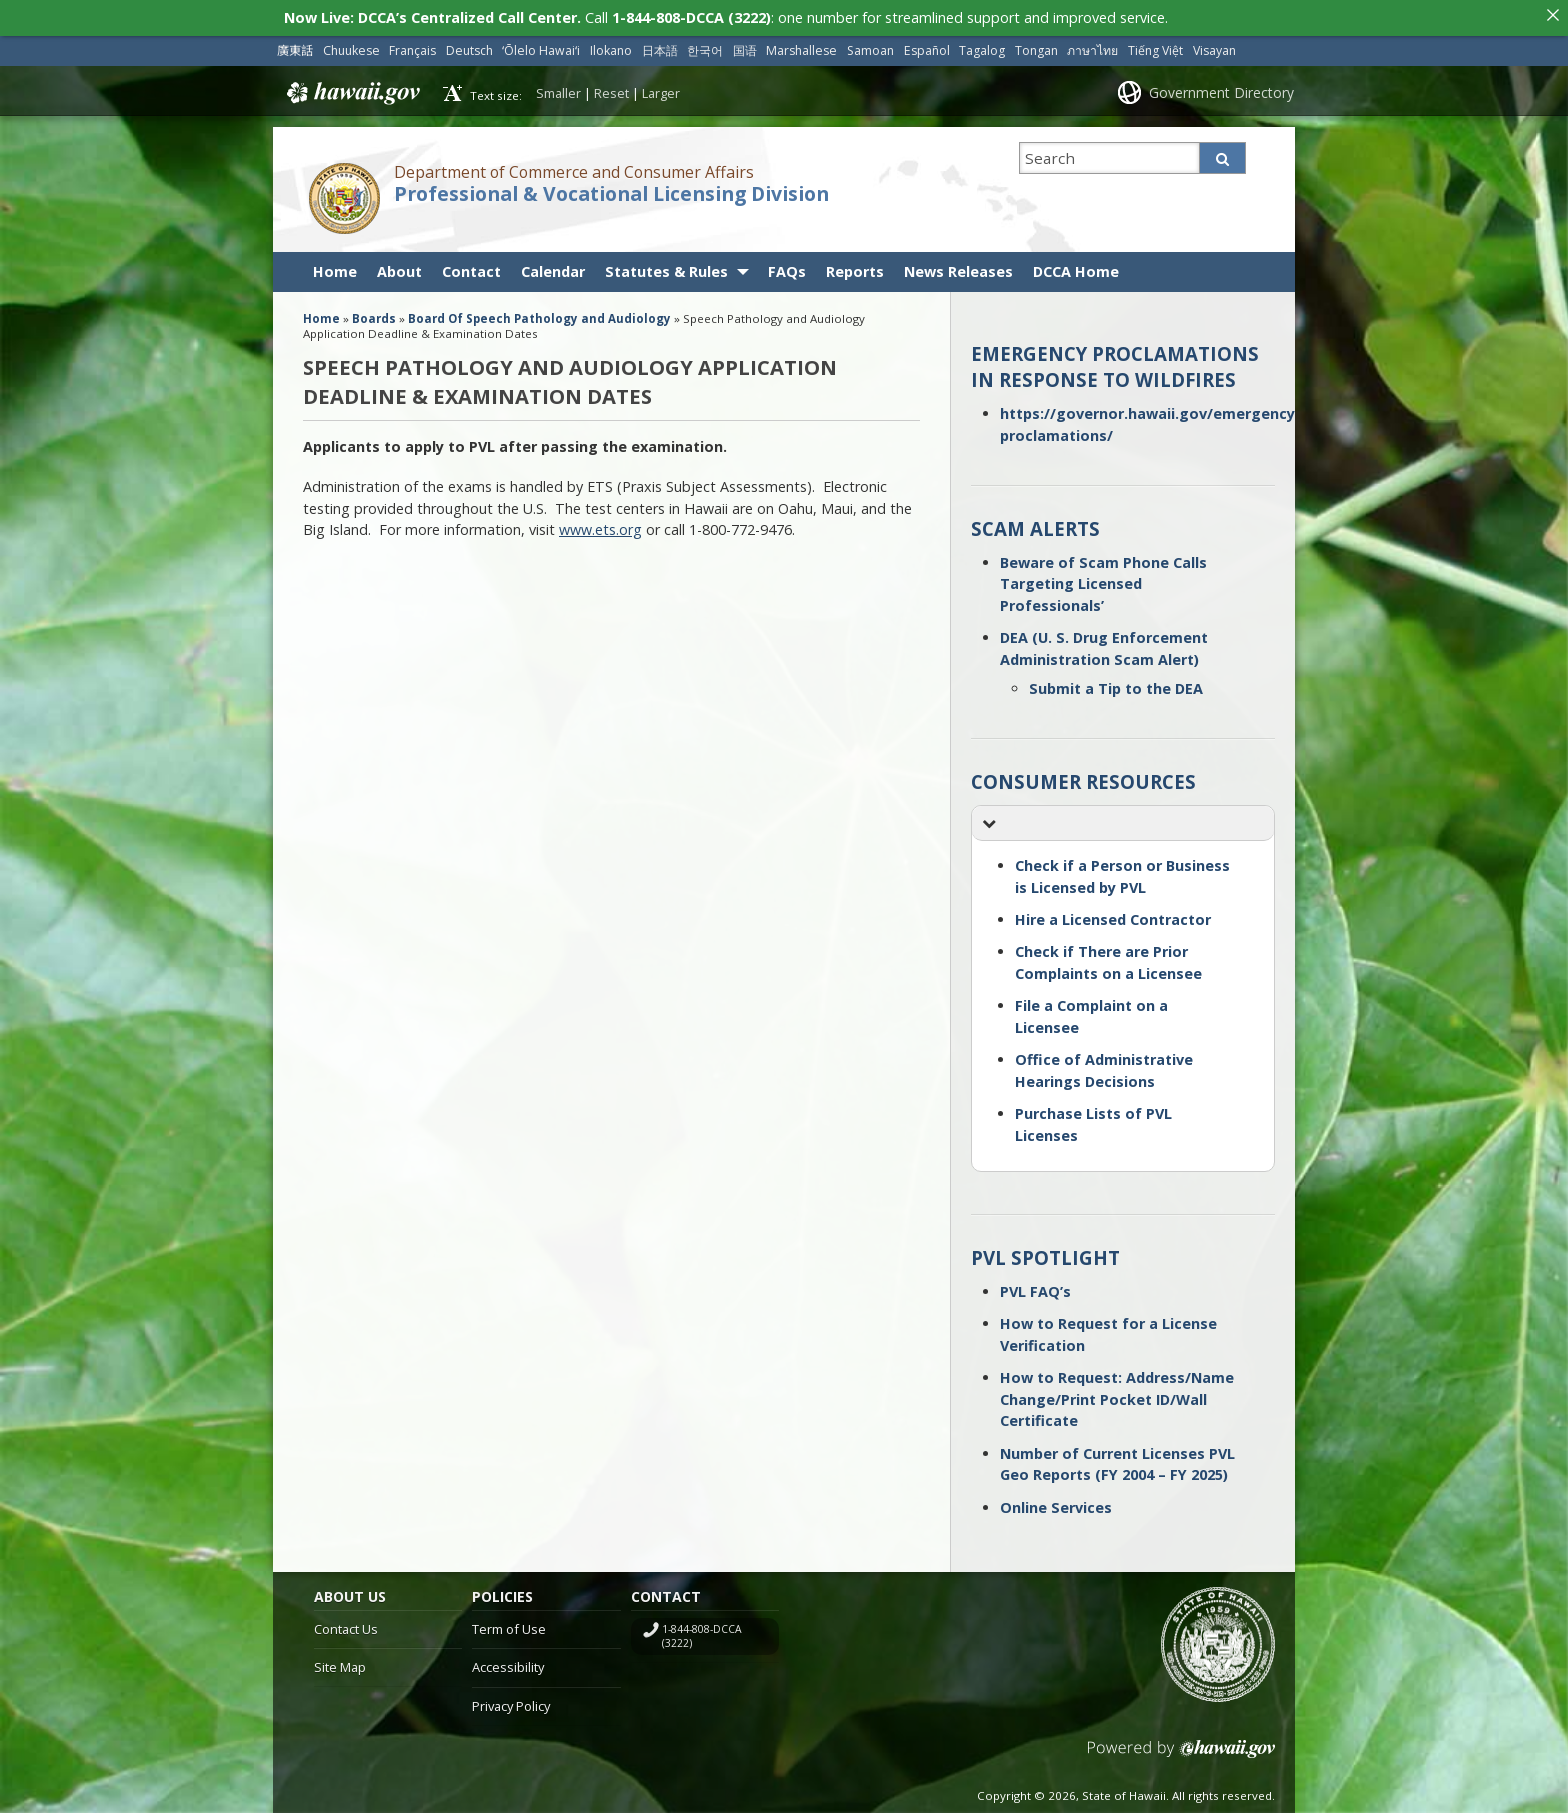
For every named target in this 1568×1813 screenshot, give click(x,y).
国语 (745, 45)
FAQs (787, 266)
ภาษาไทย (1092, 45)
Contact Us (346, 1624)
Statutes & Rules (666, 266)
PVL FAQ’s (1035, 1286)
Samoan (870, 45)
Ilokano (611, 45)
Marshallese (801, 45)
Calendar (553, 266)
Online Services (1056, 1502)
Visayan (1214, 45)
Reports (855, 266)
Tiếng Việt (1155, 45)
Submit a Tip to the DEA (1116, 683)
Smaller (558, 88)
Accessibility (508, 1663)
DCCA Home (1076, 266)
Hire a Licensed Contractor (1113, 915)
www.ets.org (600, 525)
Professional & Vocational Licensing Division (611, 189)
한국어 (705, 45)
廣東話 (295, 45)
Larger (661, 88)
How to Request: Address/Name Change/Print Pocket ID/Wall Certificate (1117, 1395)
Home (335, 266)
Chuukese (351, 45)
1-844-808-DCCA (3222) (702, 1631)
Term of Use (509, 1624)
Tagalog (982, 45)
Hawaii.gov (351, 89)
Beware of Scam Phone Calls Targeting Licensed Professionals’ (1103, 579)
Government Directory (1221, 87)
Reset (611, 88)
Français (412, 45)
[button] (1123, 819)
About (399, 266)
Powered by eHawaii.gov (1181, 1751)
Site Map (340, 1663)
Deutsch (469, 45)
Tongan (1036, 45)
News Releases (958, 266)
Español (927, 45)
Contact (471, 266)
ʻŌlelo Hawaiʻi (541, 45)
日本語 (660, 45)
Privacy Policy (511, 1702)
